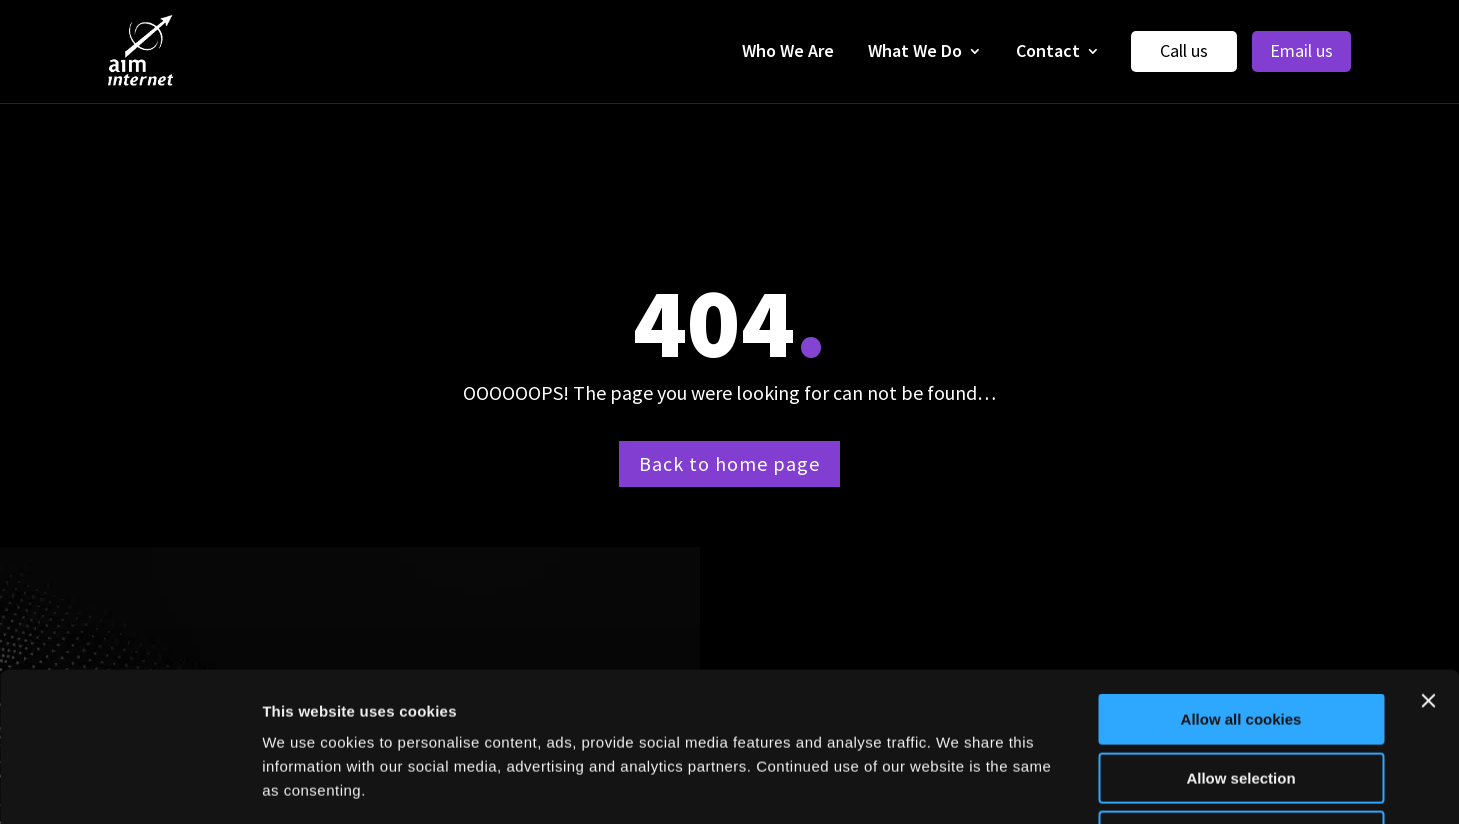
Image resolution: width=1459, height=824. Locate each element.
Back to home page (729, 463)
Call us (1184, 50)
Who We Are (788, 50)
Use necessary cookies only (1241, 696)
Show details (1049, 784)
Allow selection (1240, 638)
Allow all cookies (1241, 579)
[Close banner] (1428, 561)
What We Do (915, 50)
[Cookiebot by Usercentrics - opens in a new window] (129, 785)
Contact (1048, 50)
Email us (1301, 50)
